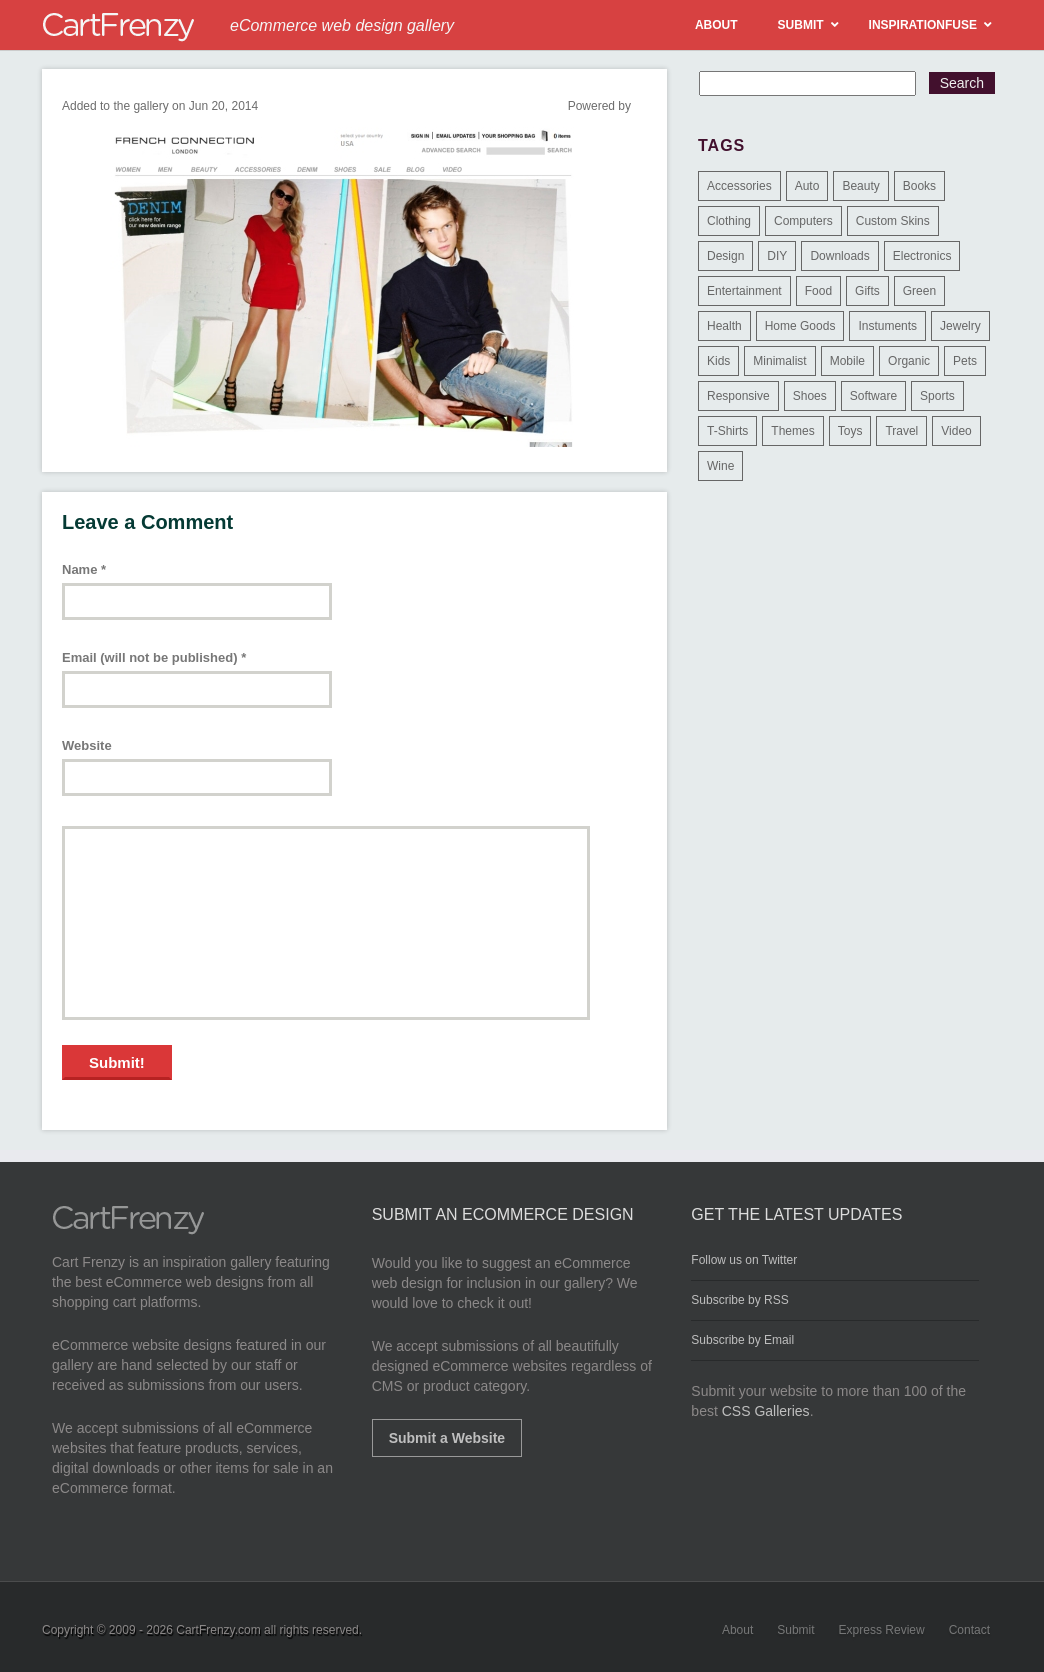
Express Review (882, 1630)
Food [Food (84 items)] (818, 291)
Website (87, 745)
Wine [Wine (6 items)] (720, 466)
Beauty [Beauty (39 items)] (860, 186)
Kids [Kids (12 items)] (718, 361)
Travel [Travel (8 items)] (901, 431)
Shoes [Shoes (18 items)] (810, 396)
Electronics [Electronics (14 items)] (922, 256)
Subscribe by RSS (739, 1300)
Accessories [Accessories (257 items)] (739, 186)
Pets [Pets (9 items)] (965, 361)
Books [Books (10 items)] (919, 186)
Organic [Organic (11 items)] (909, 361)
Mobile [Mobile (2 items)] (847, 361)
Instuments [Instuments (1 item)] (887, 326)
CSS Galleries (766, 1411)
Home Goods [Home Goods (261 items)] (800, 326)
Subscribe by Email (742, 1340)
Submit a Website (447, 1438)
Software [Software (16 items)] (873, 396)
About (737, 1630)
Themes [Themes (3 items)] (792, 431)
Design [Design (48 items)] (725, 256)
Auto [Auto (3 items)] (807, 186)
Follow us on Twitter (744, 1260)
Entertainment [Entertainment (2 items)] (744, 291)
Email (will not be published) (154, 657)
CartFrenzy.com (218, 1630)
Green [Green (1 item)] (919, 291)
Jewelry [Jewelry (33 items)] (960, 326)
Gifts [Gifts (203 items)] (867, 291)
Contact (969, 1630)
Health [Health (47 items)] (724, 326)
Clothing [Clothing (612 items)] (729, 221)
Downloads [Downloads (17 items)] (839, 256)
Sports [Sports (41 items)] (937, 396)
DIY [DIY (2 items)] (777, 256)
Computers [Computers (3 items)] (803, 221)
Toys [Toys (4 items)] (850, 431)
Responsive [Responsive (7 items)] (738, 396)
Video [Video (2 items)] (956, 431)
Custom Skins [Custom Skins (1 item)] (893, 221)
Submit (795, 1630)
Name (84, 569)
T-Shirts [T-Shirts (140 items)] (727, 431)
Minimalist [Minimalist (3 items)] (779, 361)
